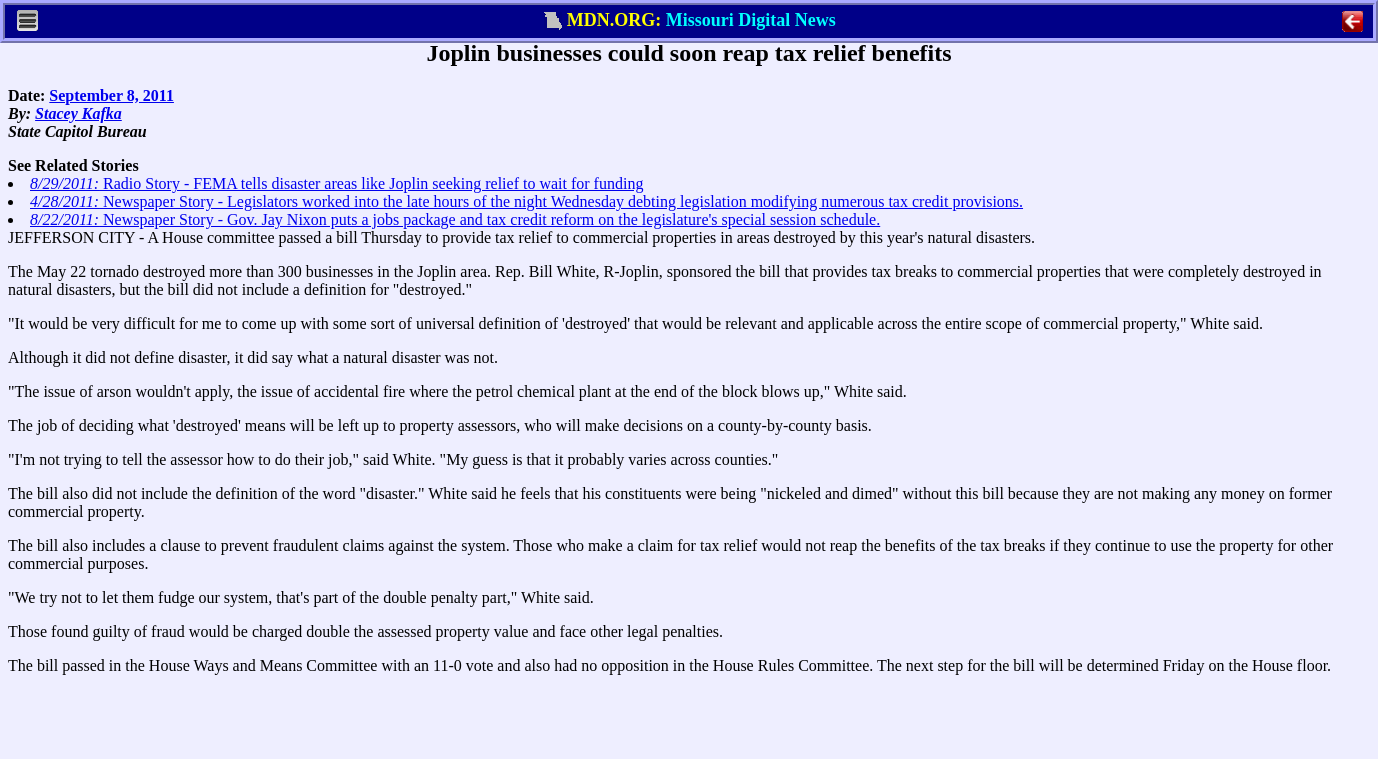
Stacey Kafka (78, 113)
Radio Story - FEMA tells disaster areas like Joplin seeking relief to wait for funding (336, 183)
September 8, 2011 (111, 95)
